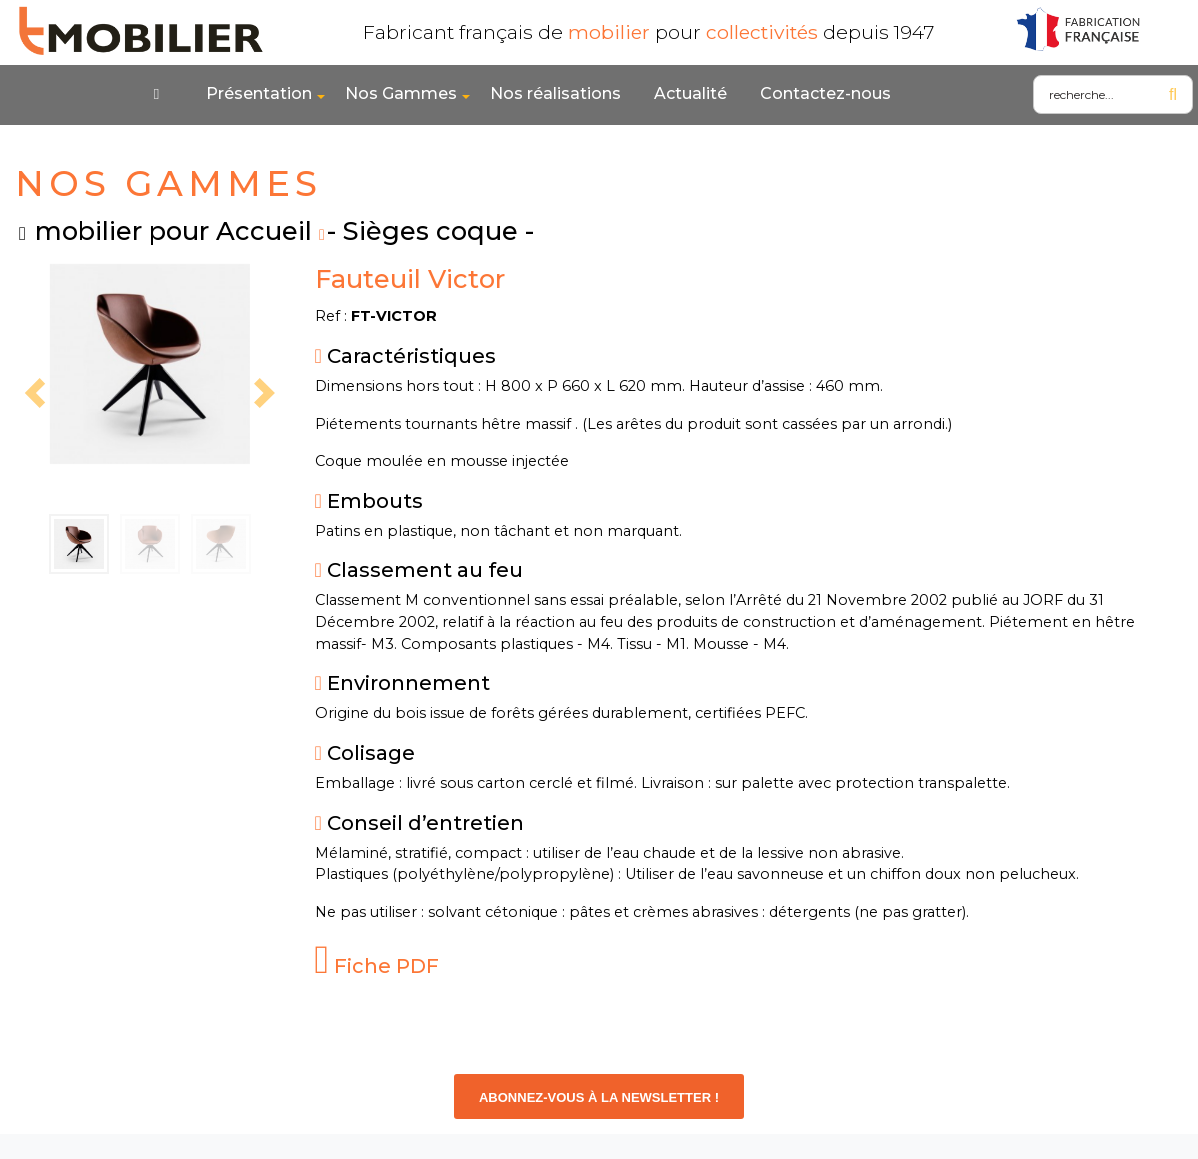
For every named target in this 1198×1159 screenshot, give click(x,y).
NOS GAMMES (168, 183)
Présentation (259, 93)
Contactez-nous (825, 93)
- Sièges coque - (430, 230)
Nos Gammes (401, 93)
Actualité (690, 93)
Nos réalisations (555, 93)
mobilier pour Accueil (173, 230)
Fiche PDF (377, 966)
